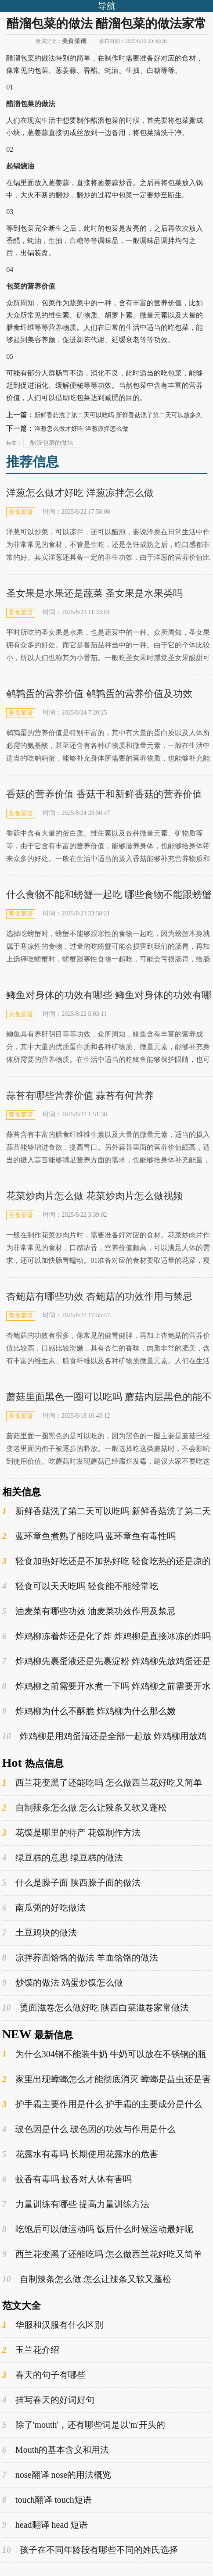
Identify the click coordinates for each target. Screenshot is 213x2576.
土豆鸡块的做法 (39, 1932)
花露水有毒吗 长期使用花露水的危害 (80, 2154)
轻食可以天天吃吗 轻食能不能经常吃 (80, 1586)
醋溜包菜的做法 (51, 442)
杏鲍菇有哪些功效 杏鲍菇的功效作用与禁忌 (99, 1296)
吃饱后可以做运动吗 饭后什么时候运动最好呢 (97, 2229)
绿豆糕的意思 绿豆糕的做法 (62, 1857)
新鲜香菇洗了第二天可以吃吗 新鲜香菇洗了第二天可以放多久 (118, 415)
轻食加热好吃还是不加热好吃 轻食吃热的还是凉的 (106, 1561)
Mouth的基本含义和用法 (55, 2449)
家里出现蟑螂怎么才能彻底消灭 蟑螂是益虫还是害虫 (106, 2079)
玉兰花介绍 (30, 2349)
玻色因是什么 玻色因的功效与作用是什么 (89, 2129)
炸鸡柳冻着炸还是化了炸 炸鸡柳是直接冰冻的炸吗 (106, 1636)
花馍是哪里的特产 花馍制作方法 (71, 1832)
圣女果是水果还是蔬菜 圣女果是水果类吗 (94, 593)
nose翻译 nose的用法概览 (56, 2474)
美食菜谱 (74, 41)
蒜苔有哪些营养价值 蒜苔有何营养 (80, 1095)
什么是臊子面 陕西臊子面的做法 (71, 1882)
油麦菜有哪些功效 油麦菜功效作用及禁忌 (89, 1611)
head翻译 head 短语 (45, 2524)
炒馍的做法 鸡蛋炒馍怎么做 (62, 1982)
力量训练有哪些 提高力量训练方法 (75, 2204)
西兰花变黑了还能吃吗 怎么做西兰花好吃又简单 (102, 1782)
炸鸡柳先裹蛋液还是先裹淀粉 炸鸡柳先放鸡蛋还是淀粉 (106, 1661)
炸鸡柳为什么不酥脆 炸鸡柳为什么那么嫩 (89, 1711)
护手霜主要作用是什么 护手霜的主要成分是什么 (102, 2104)
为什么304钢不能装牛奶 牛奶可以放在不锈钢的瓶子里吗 (104, 2054)
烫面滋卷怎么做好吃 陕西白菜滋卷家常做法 (95, 2007)
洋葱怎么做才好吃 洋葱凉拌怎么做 (81, 428)
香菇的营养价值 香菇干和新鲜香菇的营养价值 (104, 794)
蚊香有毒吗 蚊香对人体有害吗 (67, 2179)
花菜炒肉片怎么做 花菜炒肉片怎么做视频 (94, 1195)
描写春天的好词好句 (48, 2399)
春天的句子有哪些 (44, 2374)
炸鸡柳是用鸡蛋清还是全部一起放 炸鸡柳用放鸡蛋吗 (104, 1736)
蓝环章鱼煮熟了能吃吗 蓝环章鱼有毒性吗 (89, 1536)
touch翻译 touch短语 (47, 2499)
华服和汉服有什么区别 (52, 2324)
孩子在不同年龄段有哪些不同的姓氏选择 (90, 2549)
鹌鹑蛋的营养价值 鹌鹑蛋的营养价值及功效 (99, 693)
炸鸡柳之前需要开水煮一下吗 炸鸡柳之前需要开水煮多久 (106, 1686)
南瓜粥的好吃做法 (44, 1907)
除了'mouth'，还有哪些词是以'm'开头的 (83, 2424)
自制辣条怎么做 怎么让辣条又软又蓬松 (84, 1807)
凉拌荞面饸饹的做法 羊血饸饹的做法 (80, 1957)
